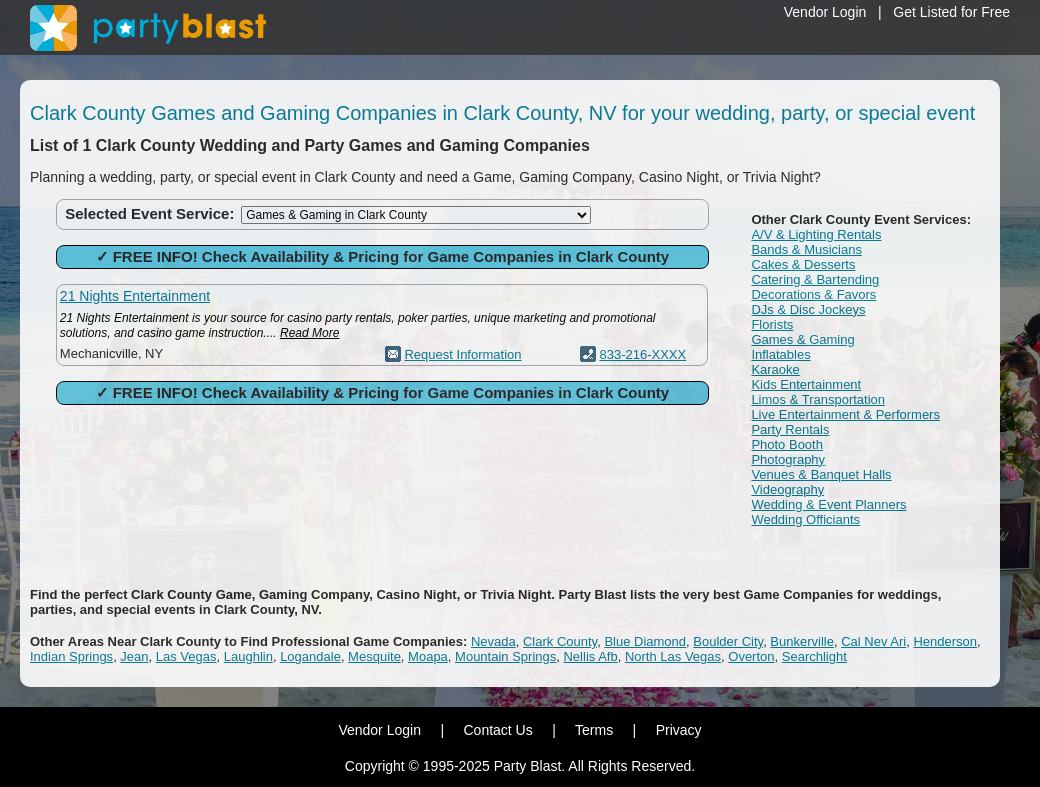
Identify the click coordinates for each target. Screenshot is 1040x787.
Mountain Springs (505, 656)
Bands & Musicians (806, 249)
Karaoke (775, 369)
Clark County (560, 641)
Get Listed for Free (951, 12)
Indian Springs (71, 656)
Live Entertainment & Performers (845, 414)
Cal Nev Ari (873, 641)
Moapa (428, 656)
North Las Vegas (673, 656)
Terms (594, 730)
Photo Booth (787, 444)
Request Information (462, 354)
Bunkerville (802, 641)
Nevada (493, 641)
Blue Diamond (645, 641)
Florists (772, 324)
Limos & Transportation (818, 399)
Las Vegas (186, 656)
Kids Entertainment (806, 384)
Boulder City (728, 641)
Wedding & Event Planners (828, 504)
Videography (787, 489)
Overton (751, 656)
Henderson (945, 641)
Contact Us (497, 730)
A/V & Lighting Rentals (816, 234)
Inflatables (780, 354)
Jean (134, 656)
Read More (309, 333)
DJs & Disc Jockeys (808, 309)
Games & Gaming (802, 339)
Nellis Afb (590, 656)
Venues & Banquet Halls (821, 474)
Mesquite (374, 656)
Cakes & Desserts (803, 264)
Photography (788, 459)
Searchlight (814, 656)
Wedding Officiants (805, 519)
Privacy (679, 730)
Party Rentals (790, 429)
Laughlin (248, 656)
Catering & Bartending (815, 279)
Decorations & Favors (813, 294)
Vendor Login (825, 12)
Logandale (310, 656)
